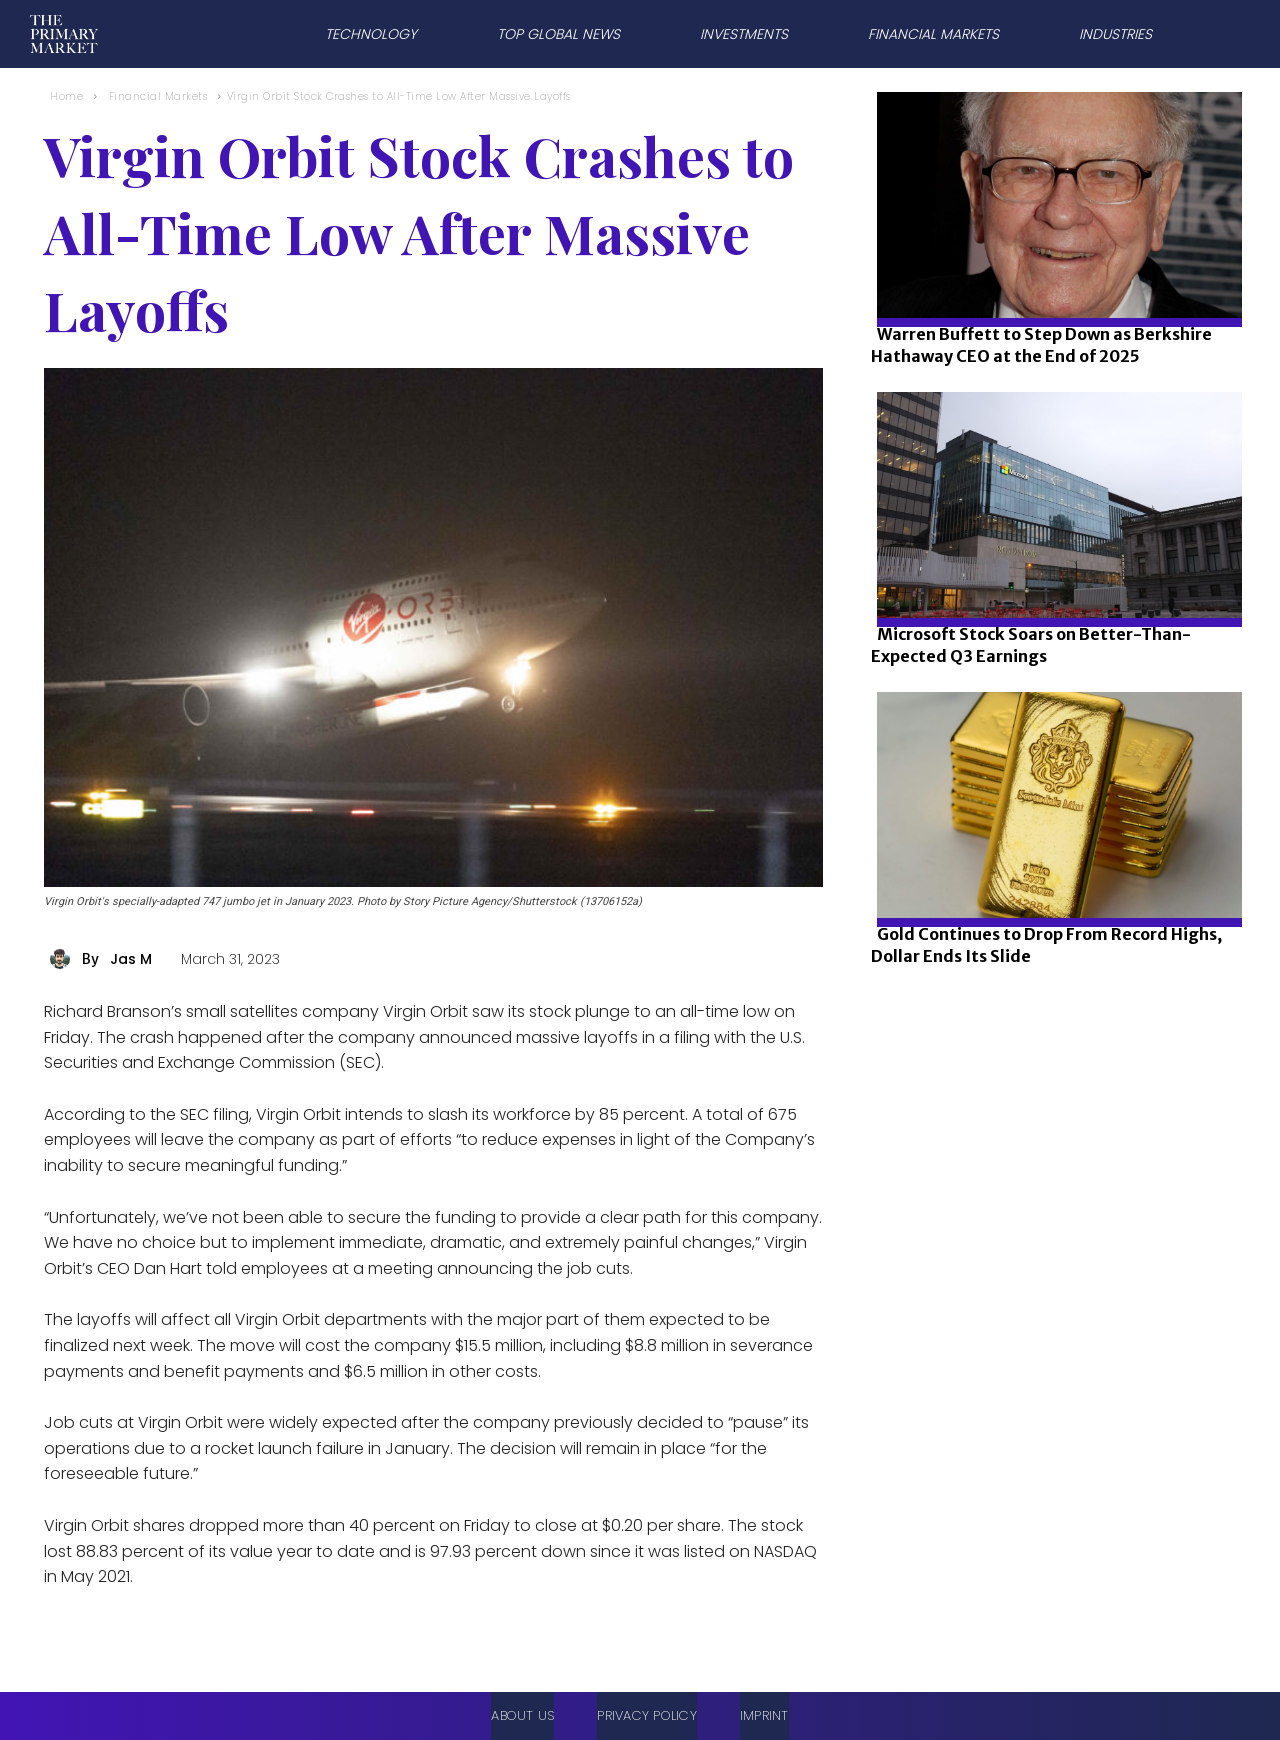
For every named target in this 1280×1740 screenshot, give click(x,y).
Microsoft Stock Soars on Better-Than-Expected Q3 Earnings (1031, 645)
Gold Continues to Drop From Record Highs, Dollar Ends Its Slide (1046, 945)
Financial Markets (158, 96)
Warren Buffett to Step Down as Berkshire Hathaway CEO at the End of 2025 (1041, 345)
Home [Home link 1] (66, 96)
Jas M (131, 959)
